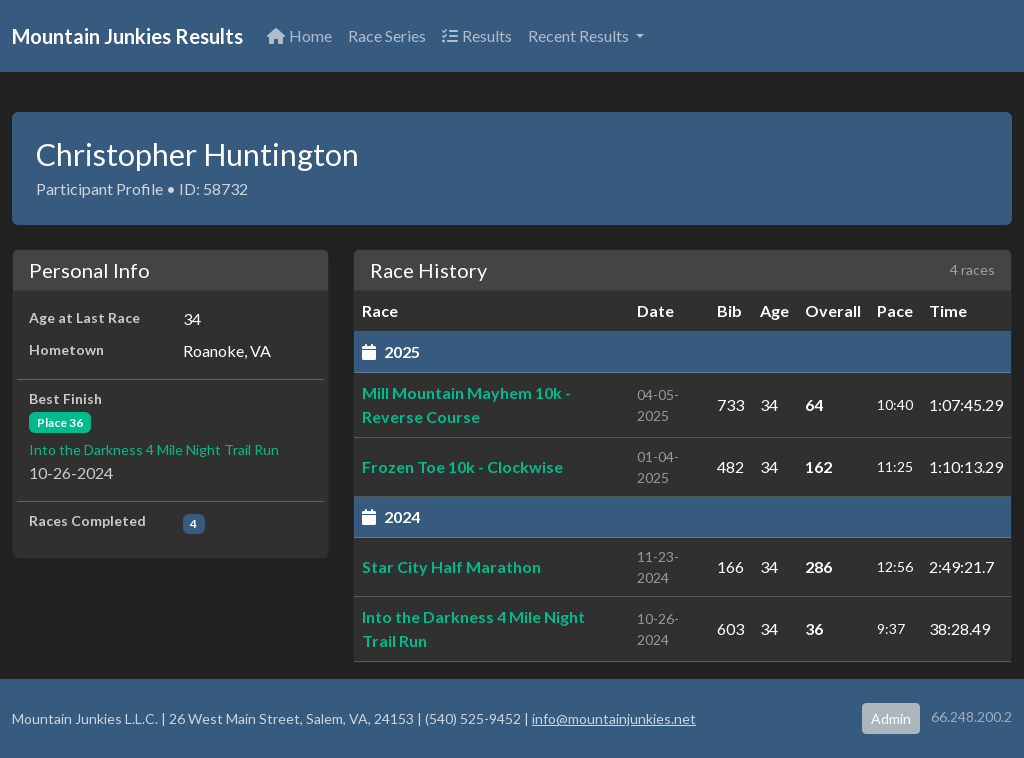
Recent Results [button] (580, 35)
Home (299, 35)
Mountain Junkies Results (127, 36)
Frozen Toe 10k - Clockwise (462, 466)
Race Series (387, 35)
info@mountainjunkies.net (614, 718)
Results (477, 35)
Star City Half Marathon (451, 566)
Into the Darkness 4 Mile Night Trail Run (154, 449)
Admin (891, 718)
